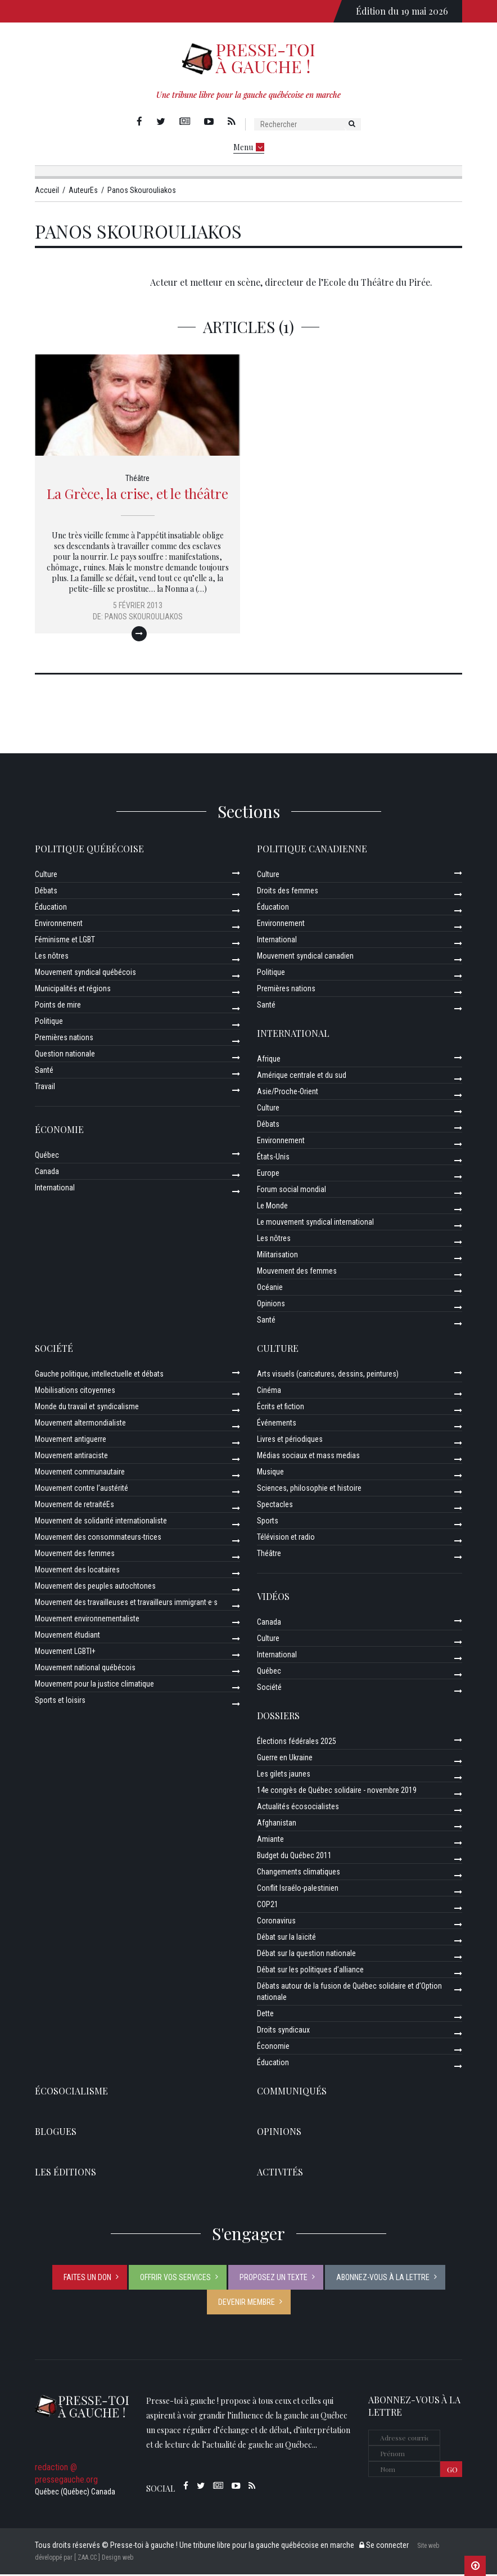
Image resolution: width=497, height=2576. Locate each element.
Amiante (270, 1840)
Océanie (270, 1288)
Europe (268, 1174)
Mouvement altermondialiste (80, 1424)
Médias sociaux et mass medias (308, 1457)
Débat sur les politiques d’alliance (310, 1971)
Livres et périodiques (290, 1440)
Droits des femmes (287, 892)
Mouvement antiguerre (70, 1440)
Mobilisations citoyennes (75, 1391)
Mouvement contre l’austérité (81, 1489)
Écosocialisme (71, 2092)
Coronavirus (276, 1922)
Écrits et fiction (280, 1408)
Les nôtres (52, 957)
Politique (49, 1022)
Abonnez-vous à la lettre (383, 2278)
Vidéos (273, 1598)
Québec (47, 1156)
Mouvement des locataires (77, 1571)
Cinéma (269, 1391)
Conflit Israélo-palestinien (297, 1889)
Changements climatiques (298, 1873)
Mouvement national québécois (85, 1669)
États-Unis (273, 1158)
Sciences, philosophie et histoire (309, 1489)
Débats (46, 892)
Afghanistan (276, 1824)
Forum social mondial (291, 1190)
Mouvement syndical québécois (85, 973)
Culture (46, 875)
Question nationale (65, 1055)
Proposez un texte (274, 2278)
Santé (44, 1071)
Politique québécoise (89, 850)
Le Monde (272, 1207)
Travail (45, 1088)
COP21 (267, 1905)
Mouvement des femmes (297, 1272)
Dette (265, 2015)
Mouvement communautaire (80, 1473)
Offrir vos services (175, 2278)
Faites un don (87, 2278)
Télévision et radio (286, 1538)
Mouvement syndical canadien (305, 957)
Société (54, 1350)
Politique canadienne (312, 850)
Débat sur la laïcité (286, 1938)
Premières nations (64, 1039)
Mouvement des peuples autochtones (95, 1587)
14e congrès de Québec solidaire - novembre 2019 (337, 1791)
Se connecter (384, 2546)
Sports (267, 1522)
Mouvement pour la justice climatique (94, 1685)
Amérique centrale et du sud (301, 1076)
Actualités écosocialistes (298, 1808)
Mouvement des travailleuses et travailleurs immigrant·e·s (126, 1603)
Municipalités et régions (73, 990)
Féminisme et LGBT (65, 941)
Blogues (55, 2133)
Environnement (59, 924)
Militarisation (277, 1256)
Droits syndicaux (283, 2031)
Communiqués (292, 2092)
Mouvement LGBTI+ (65, 1652)
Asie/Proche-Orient (287, 1093)
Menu (248, 147)
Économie (59, 1131)
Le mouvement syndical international (315, 1223)
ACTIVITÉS (280, 2173)
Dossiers (278, 1717)
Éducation (51, 908)
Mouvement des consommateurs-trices (98, 1538)
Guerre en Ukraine (285, 1759)
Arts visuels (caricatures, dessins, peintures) (328, 1375)
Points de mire (58, 1006)
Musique (270, 1473)
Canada (47, 1172)
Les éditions (65, 2173)
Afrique (269, 1060)
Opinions (271, 1305)
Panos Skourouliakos (144, 618)
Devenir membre (246, 2303)
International (55, 1189)
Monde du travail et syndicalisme (87, 1408)
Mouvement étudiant (67, 1636)
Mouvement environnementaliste (87, 1620)
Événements (276, 1424)
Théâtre (137, 479)
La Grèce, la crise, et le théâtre (137, 495)
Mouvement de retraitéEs (74, 1505)
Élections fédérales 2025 (296, 1742)
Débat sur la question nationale (306, 1954)
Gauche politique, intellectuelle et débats (99, 1375)
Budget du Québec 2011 (294, 1857)
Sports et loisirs (60, 1701)
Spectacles (275, 1505)
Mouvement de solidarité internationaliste (101, 1522)
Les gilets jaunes (283, 1775)
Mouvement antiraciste (71, 1457)
